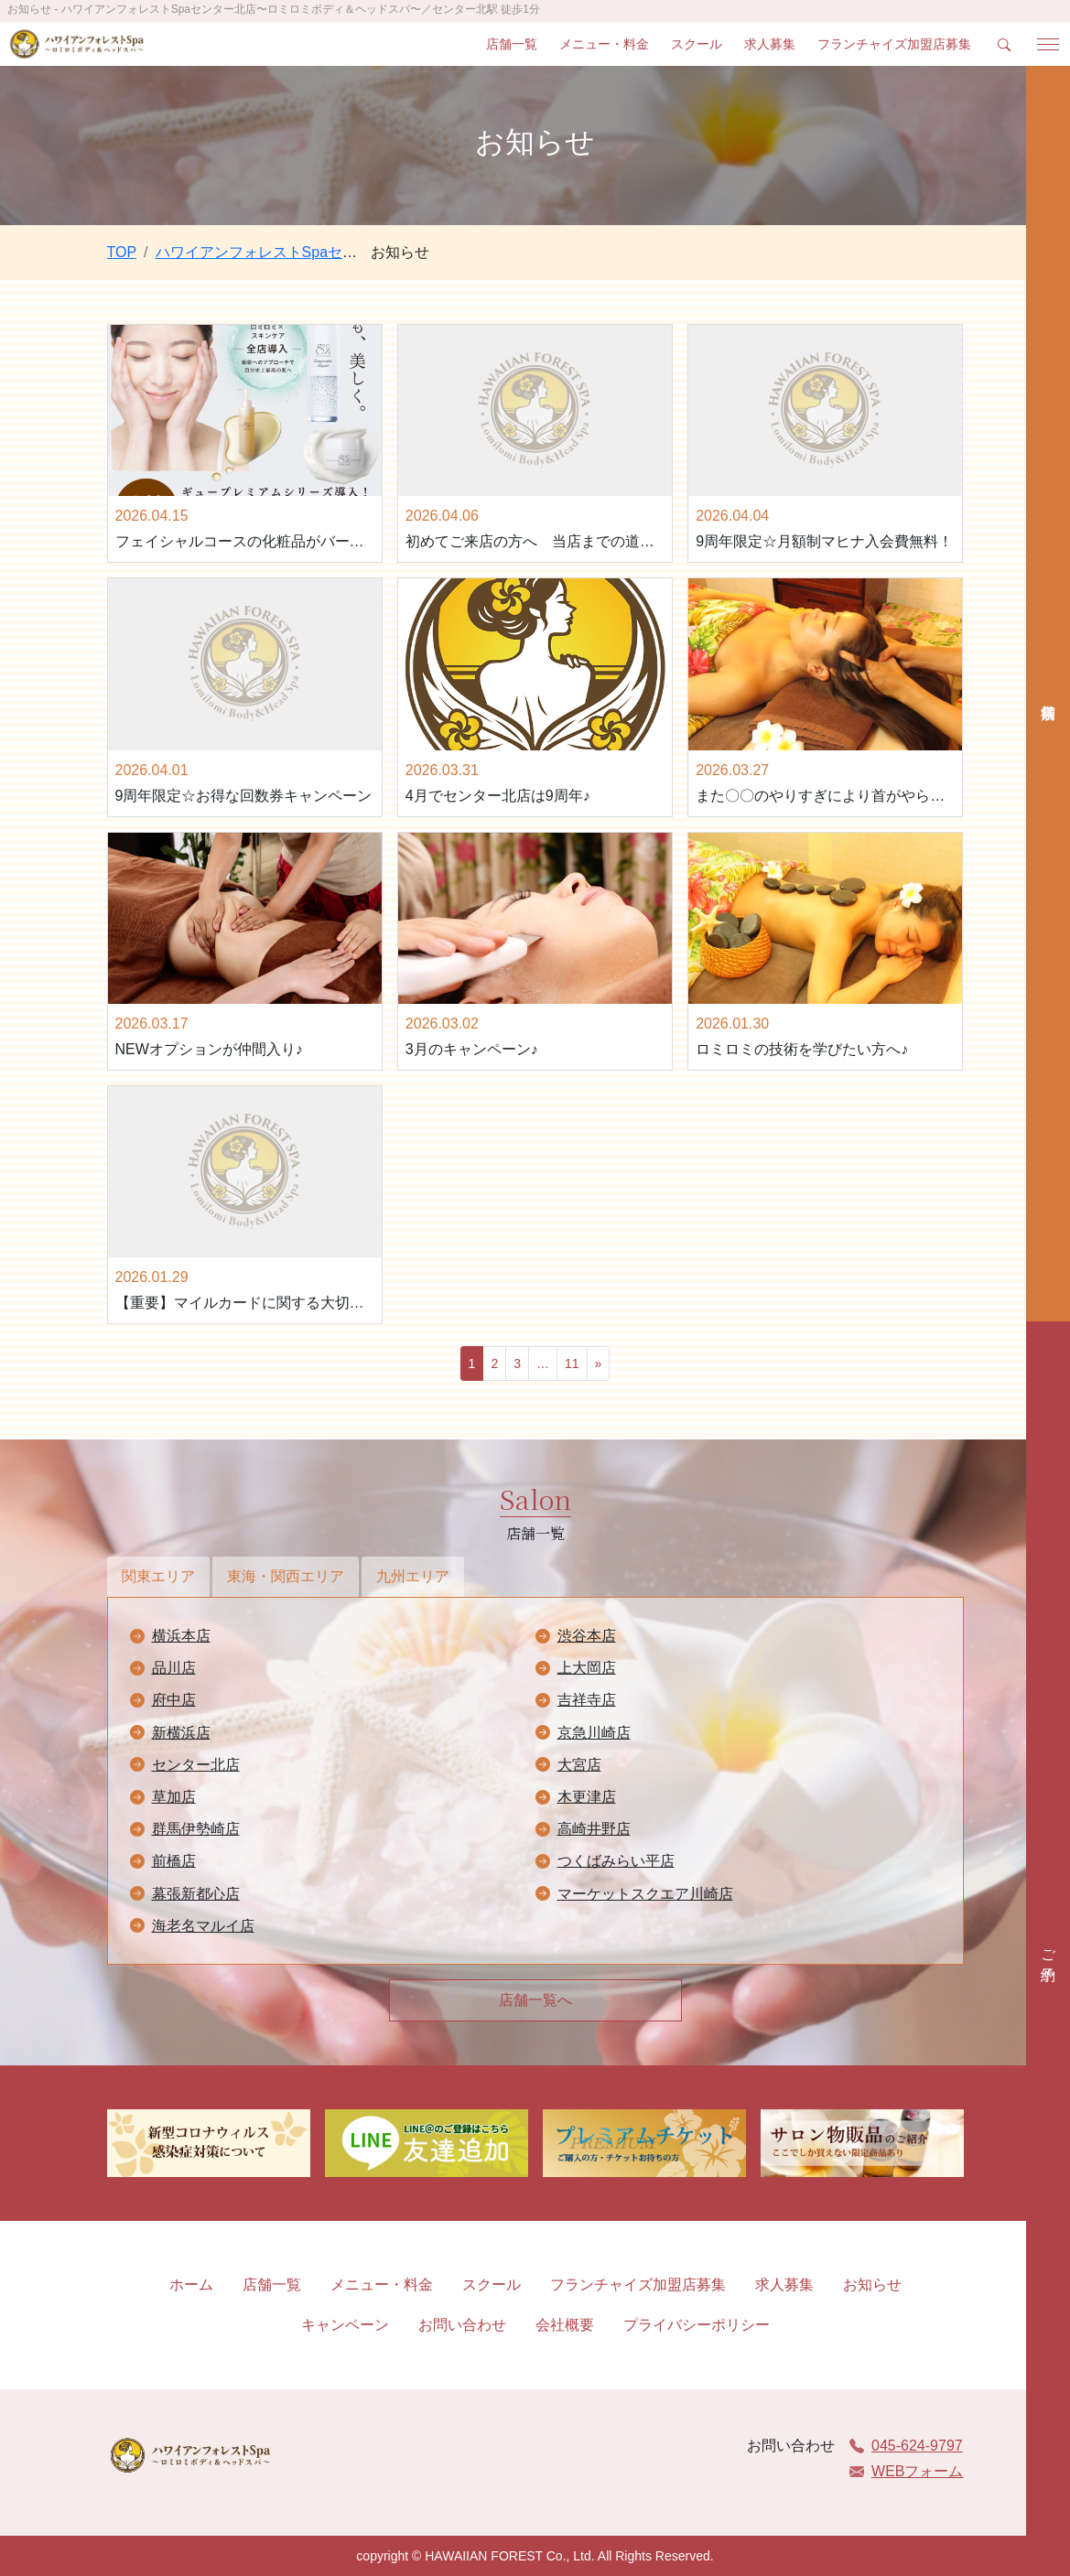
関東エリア (158, 1576)
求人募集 (769, 44)
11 (572, 1363)
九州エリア (412, 1576)
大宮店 (579, 1765)
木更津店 (586, 1797)
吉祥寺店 (586, 1700)
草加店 (174, 1797)
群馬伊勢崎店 (196, 1829)
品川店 (174, 1668)
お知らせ (872, 2284)
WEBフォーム (906, 2471)
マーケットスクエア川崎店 (645, 1894)
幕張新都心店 (196, 1894)
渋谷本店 (586, 1636)
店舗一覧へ (535, 2000)
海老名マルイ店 (203, 1926)
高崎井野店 (594, 1829)
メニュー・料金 (604, 44)
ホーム (191, 2284)
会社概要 (564, 2325)
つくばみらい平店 (616, 1861)
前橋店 (174, 1861)
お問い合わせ (462, 2325)
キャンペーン (345, 2325)
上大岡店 (586, 1668)
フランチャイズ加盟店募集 (894, 44)
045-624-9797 (906, 2445)
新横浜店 (181, 1733)
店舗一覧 (511, 44)
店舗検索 (1048, 693)
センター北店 (196, 1765)
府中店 (174, 1700)
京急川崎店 (594, 1733)
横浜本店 (181, 1636)
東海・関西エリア (285, 1576)
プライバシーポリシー (696, 2325)
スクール (696, 44)
